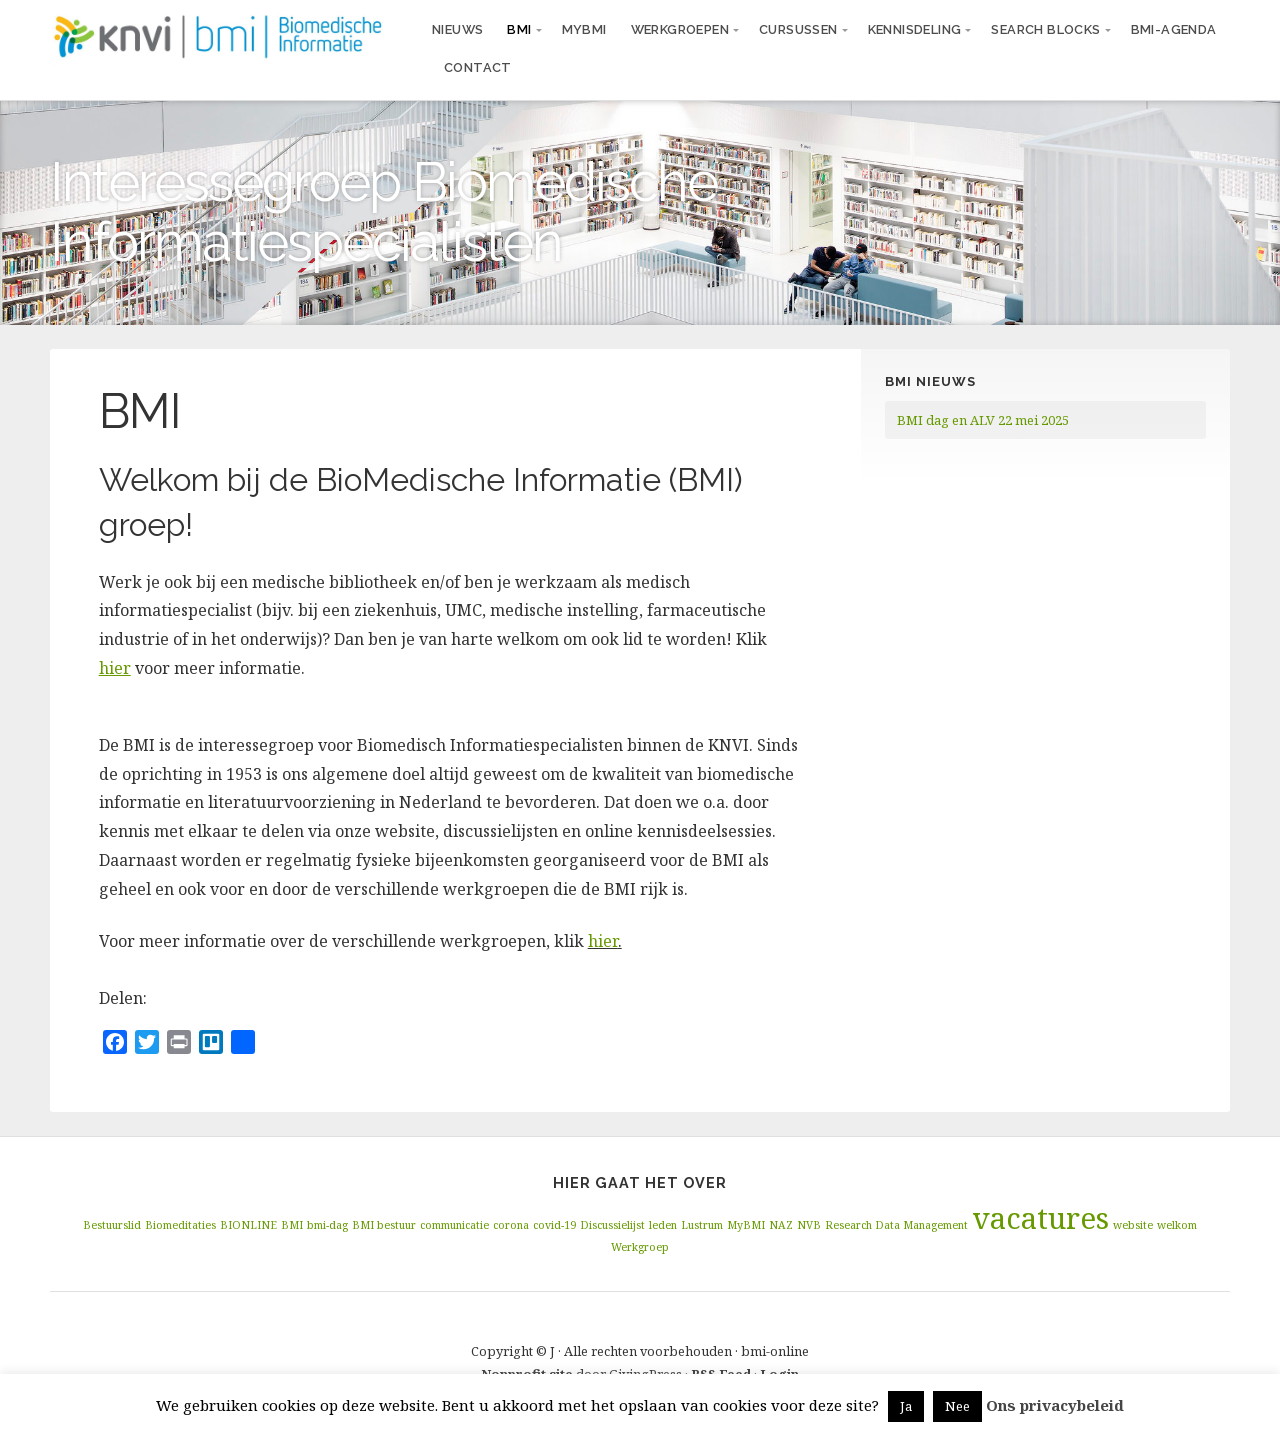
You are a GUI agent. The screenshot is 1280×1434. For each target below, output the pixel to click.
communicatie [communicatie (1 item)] (454, 1225)
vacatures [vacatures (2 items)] (1040, 1218)
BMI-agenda (1174, 29)
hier (603, 941)
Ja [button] (906, 1406)
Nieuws (457, 29)
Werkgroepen (680, 29)
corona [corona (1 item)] (511, 1225)
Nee (957, 1406)
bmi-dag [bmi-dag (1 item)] (327, 1225)
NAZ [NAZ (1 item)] (781, 1225)
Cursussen (798, 29)
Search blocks (1045, 29)
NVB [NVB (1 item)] (809, 1225)
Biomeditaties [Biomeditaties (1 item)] (180, 1225)
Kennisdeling (915, 29)
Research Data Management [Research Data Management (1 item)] (896, 1225)
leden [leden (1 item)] (663, 1225)
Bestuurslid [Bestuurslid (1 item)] (112, 1225)
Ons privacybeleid (1055, 1405)
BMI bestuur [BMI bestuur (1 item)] (384, 1225)
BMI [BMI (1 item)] (292, 1225)
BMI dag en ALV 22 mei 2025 (983, 420)
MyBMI (584, 29)
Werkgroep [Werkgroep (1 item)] (640, 1247)
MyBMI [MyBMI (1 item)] (746, 1225)
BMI (519, 29)
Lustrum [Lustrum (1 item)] (702, 1225)
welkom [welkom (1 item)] (1177, 1225)
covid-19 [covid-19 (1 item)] (554, 1225)
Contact (478, 67)
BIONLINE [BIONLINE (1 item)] (248, 1225)
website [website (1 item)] (1133, 1225)
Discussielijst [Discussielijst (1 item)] (612, 1225)
